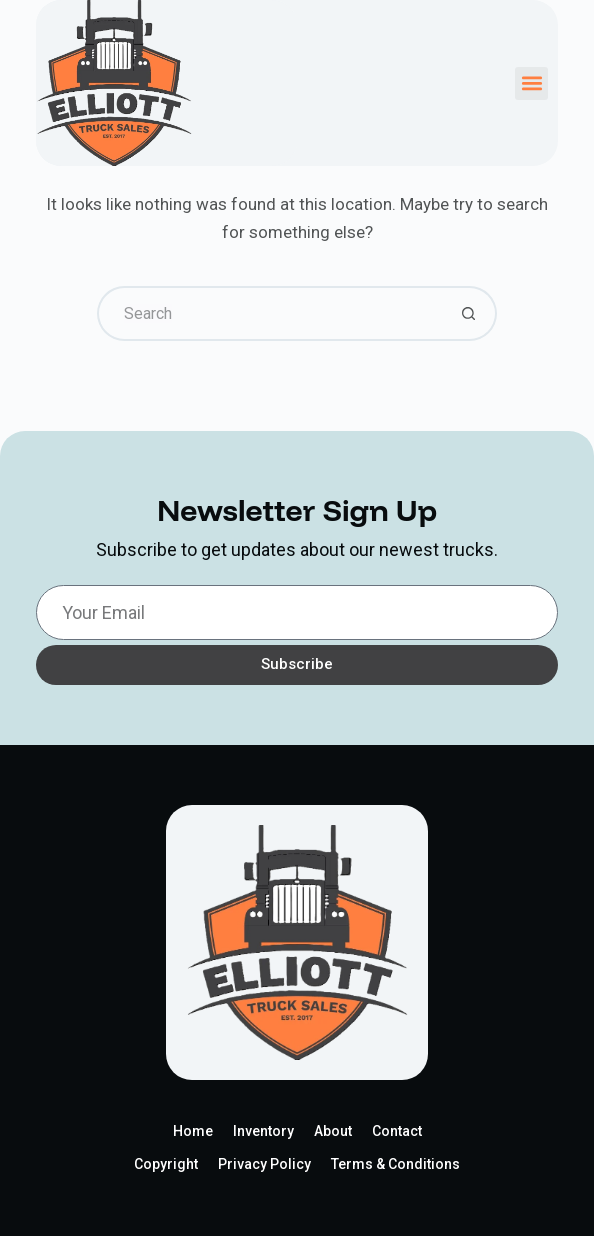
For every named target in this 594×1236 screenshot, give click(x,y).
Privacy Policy (264, 1164)
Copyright (166, 1164)
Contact (397, 1131)
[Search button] (469, 313)
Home (193, 1131)
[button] (531, 83)
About (333, 1131)
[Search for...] (269, 313)
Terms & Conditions (395, 1164)
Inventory (263, 1131)
